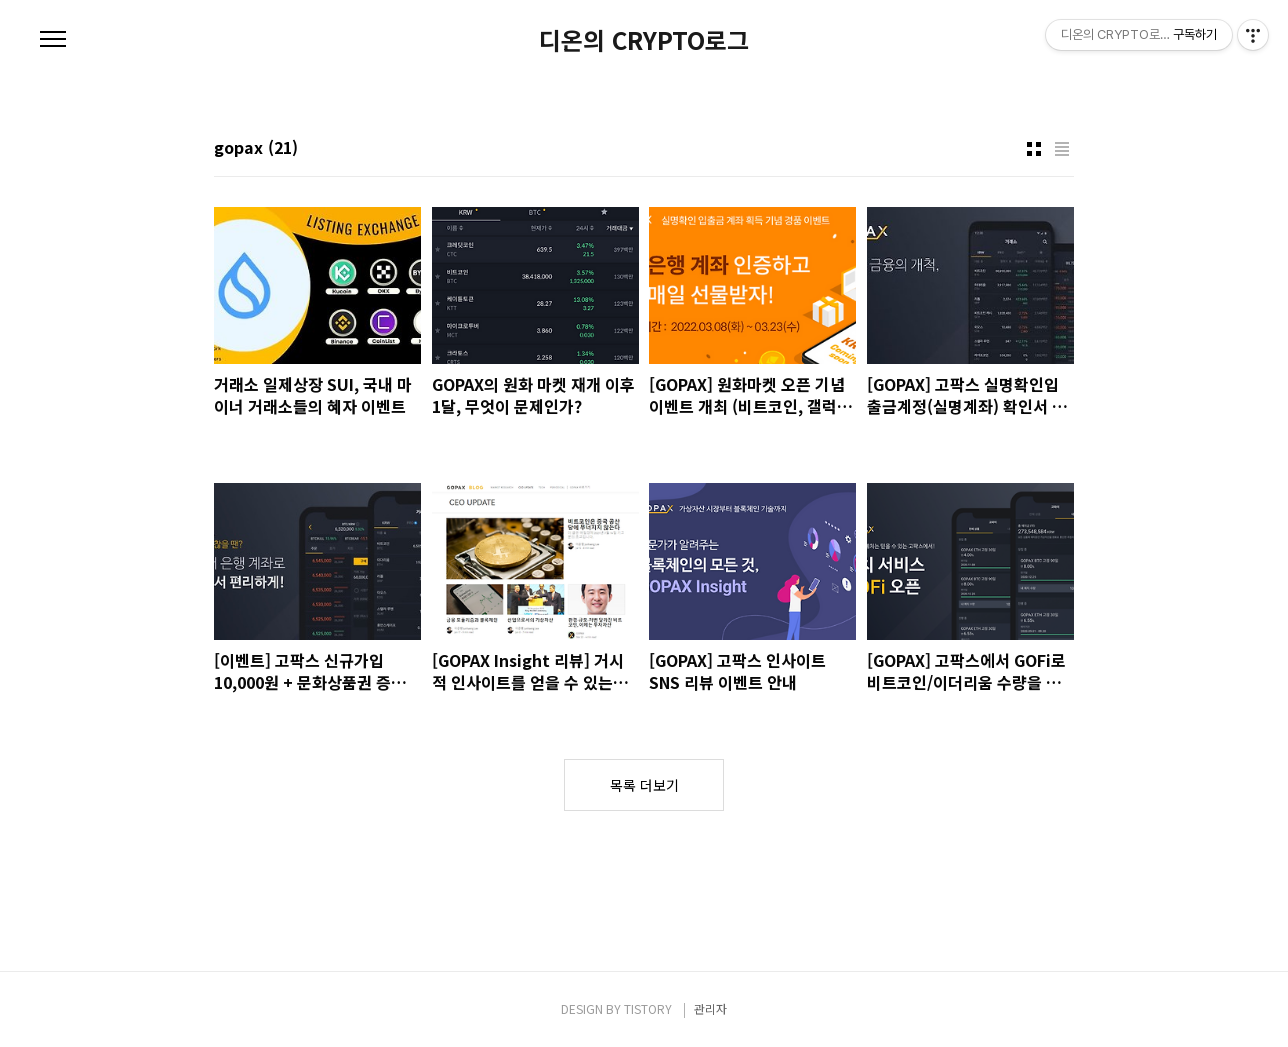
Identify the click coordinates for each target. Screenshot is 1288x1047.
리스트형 (1062, 149)
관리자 (710, 1008)
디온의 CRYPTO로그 (644, 40)
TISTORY (648, 1008)
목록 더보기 (644, 785)
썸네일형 (1034, 149)
